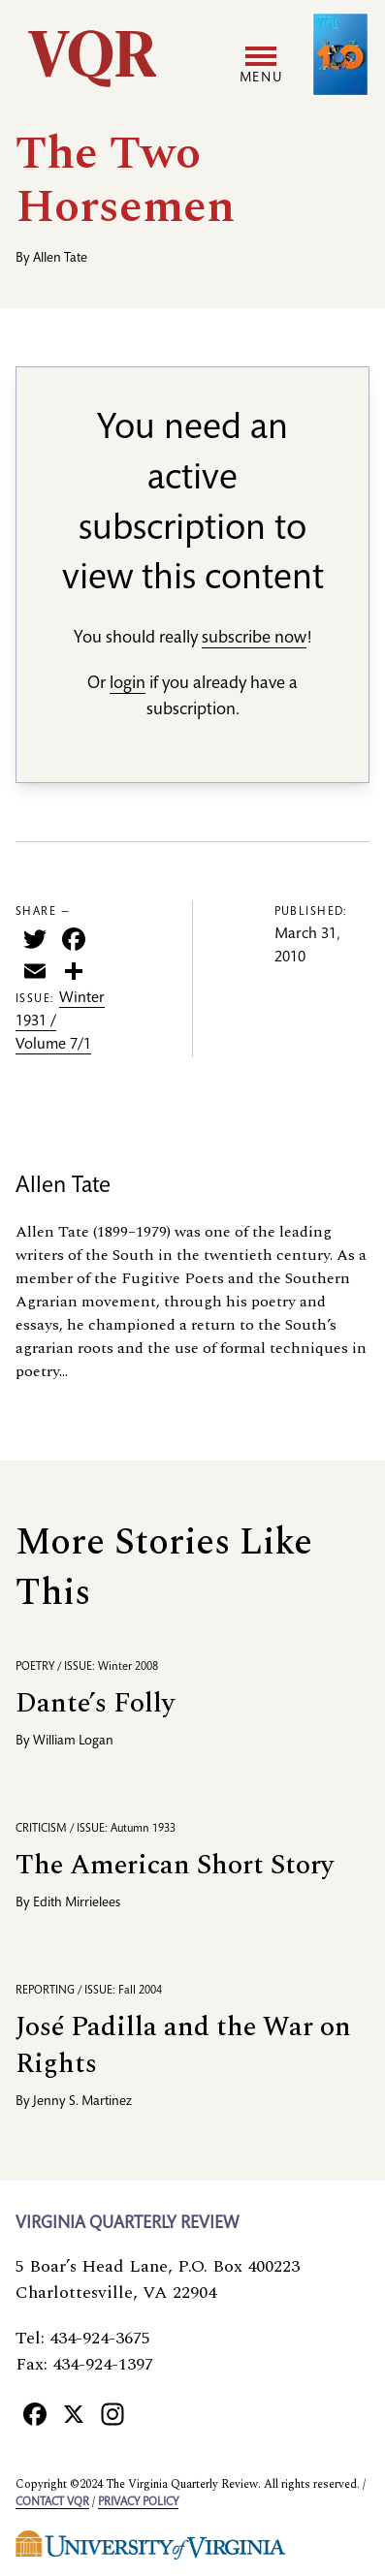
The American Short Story (175, 1865)
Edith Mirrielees (76, 1903)
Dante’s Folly (95, 1703)
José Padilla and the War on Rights (183, 2045)
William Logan (73, 1741)
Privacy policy (138, 2502)
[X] (73, 2413)
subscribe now (254, 638)
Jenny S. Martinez (82, 2102)
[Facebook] (35, 2413)
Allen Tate (60, 259)
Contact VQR (52, 2502)
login (127, 684)
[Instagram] (112, 2413)
